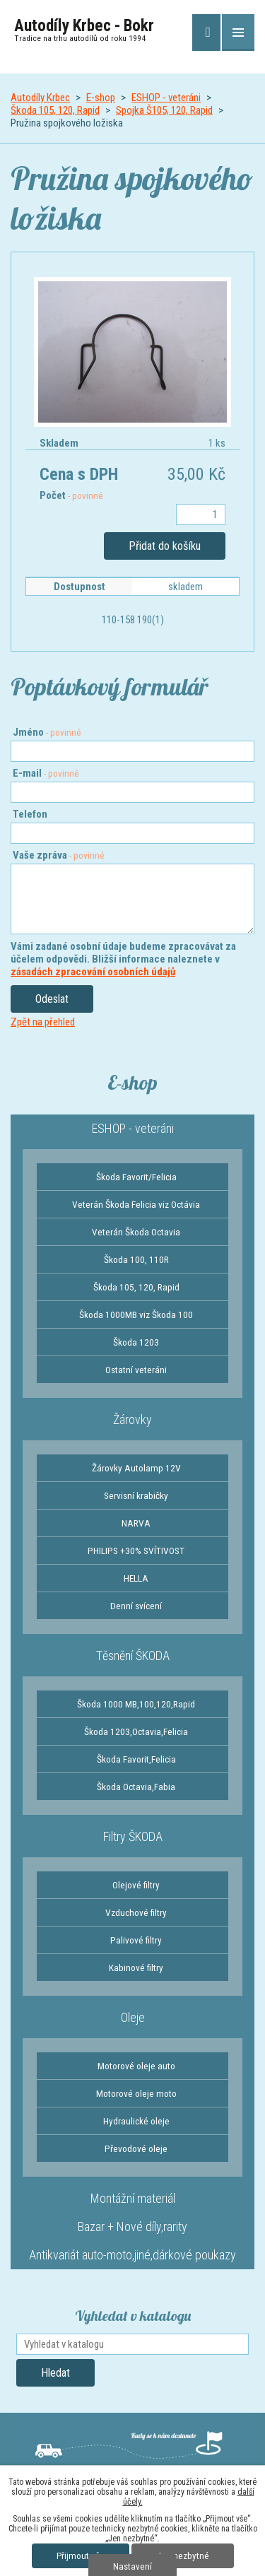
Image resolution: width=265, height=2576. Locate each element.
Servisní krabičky (136, 1495)
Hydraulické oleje (136, 2121)
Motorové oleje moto (136, 2093)
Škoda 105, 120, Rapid (55, 110)
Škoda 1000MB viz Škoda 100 (136, 1314)
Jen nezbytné (182, 2556)
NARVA (136, 1523)
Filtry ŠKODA (133, 1836)
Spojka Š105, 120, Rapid (164, 110)
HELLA (136, 1578)
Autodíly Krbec (40, 97)
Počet (71, 495)
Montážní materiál (132, 2198)
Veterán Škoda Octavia (136, 1231)
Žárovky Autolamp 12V (136, 1468)
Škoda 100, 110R (136, 1259)
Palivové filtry (136, 1940)
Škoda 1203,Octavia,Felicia (136, 1731)
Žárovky (132, 1419)
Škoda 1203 (136, 1342)
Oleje (133, 2017)
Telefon (30, 814)
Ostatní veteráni (136, 1369)
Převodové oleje (136, 2148)
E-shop (100, 97)
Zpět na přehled (43, 1022)
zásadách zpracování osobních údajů (93, 971)
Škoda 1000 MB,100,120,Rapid (136, 1704)
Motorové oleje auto (136, 2065)
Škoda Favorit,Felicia (136, 1759)
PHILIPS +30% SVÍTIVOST (136, 1550)
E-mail (46, 773)
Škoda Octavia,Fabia (136, 1786)
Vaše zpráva (59, 855)
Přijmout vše (81, 2556)
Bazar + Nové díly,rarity (132, 2226)
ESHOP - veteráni (166, 97)
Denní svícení (136, 1605)
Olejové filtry (136, 1884)
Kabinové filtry (136, 1967)
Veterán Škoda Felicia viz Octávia (136, 1204)
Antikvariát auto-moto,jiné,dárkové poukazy (132, 2254)
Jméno (47, 732)
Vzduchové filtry (136, 1912)
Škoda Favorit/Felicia (136, 1176)
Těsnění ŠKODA (133, 1655)
